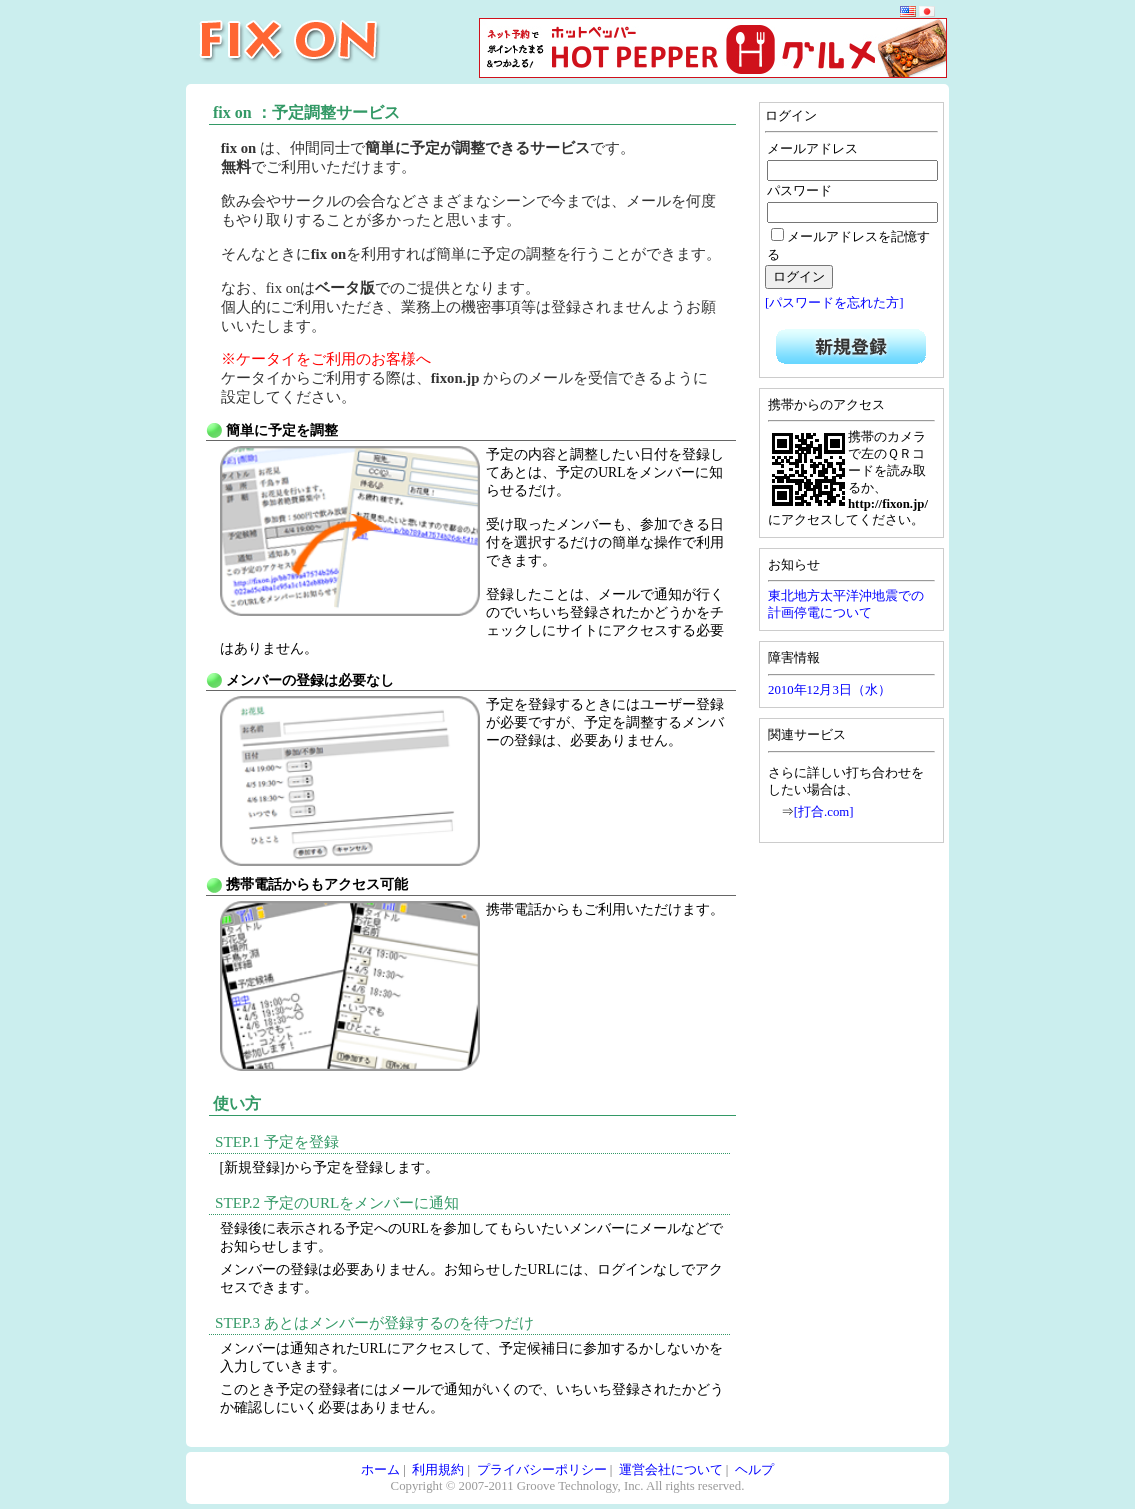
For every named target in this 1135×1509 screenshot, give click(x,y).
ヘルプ (754, 1470)
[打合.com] (824, 812)
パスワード (799, 191)
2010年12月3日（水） (829, 690)
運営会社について (671, 1470)
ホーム (380, 1470)
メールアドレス (812, 149)
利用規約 (438, 1470)
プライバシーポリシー (542, 1470)
